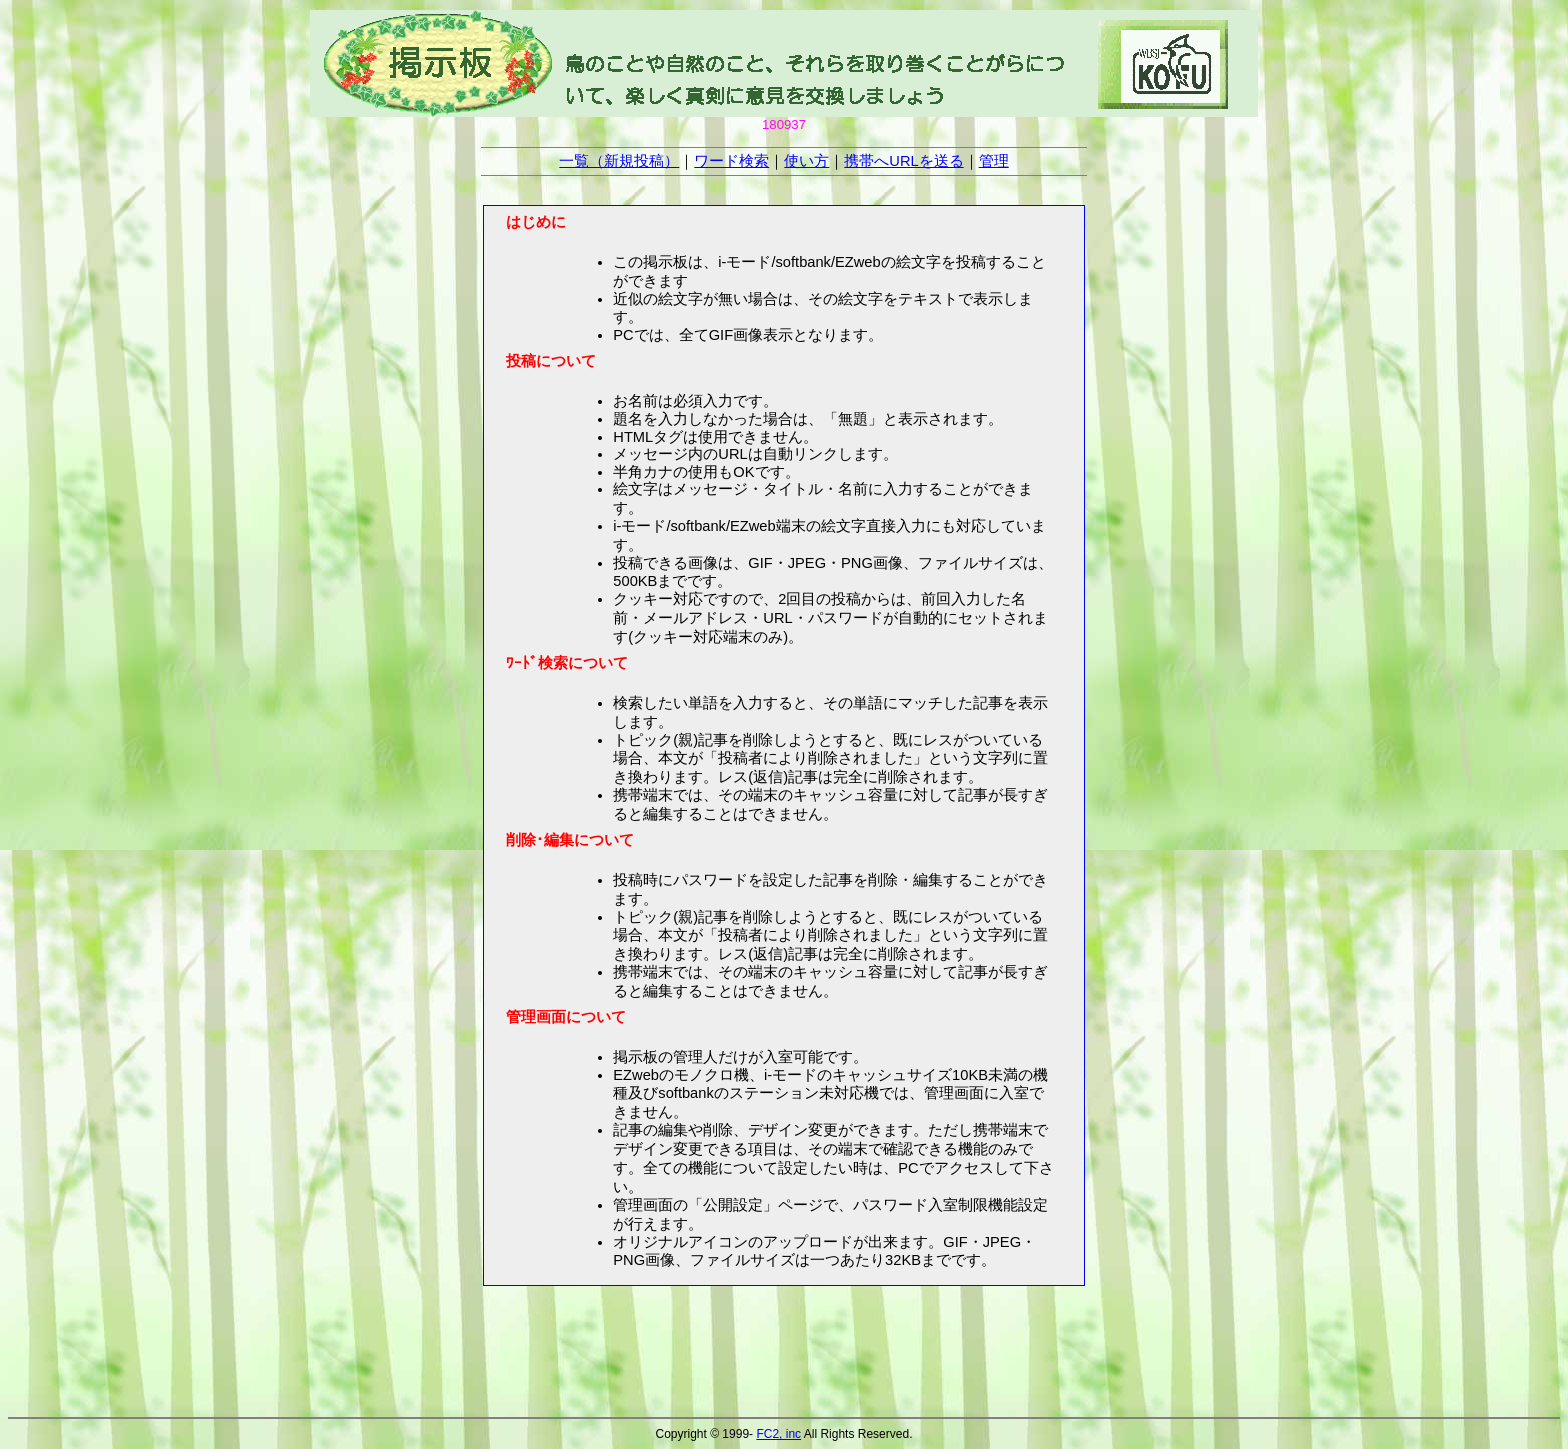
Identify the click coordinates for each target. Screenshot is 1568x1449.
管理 (994, 161)
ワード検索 (731, 161)
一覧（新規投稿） (619, 161)
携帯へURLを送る (903, 161)
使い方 (806, 161)
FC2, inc (778, 1434)
